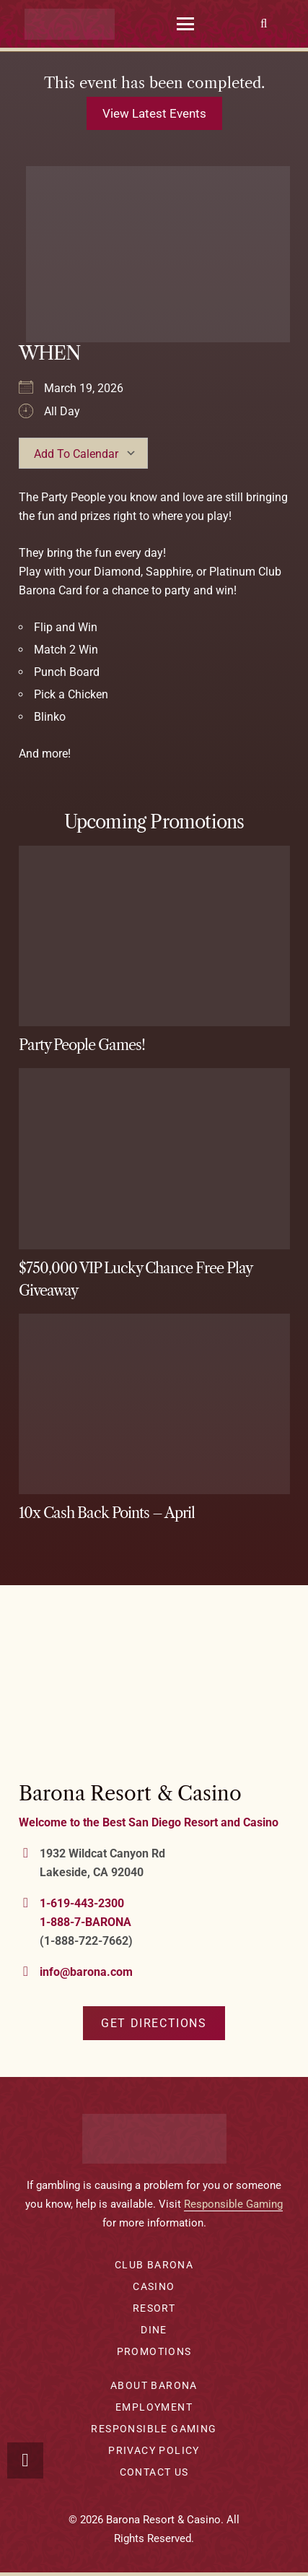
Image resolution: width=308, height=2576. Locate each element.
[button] (185, 23)
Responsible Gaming (233, 2204)
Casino (154, 2286)
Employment (154, 2407)
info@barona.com (86, 1972)
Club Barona (154, 2265)
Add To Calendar (76, 454)
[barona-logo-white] (70, 24)
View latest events (154, 113)
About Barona (154, 2385)
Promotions (154, 2351)
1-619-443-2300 (82, 1903)
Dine (154, 2330)
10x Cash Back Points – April (107, 1513)
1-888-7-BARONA (85, 1922)
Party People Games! (82, 1045)
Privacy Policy (154, 2450)
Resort (154, 2308)
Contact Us (154, 2472)
